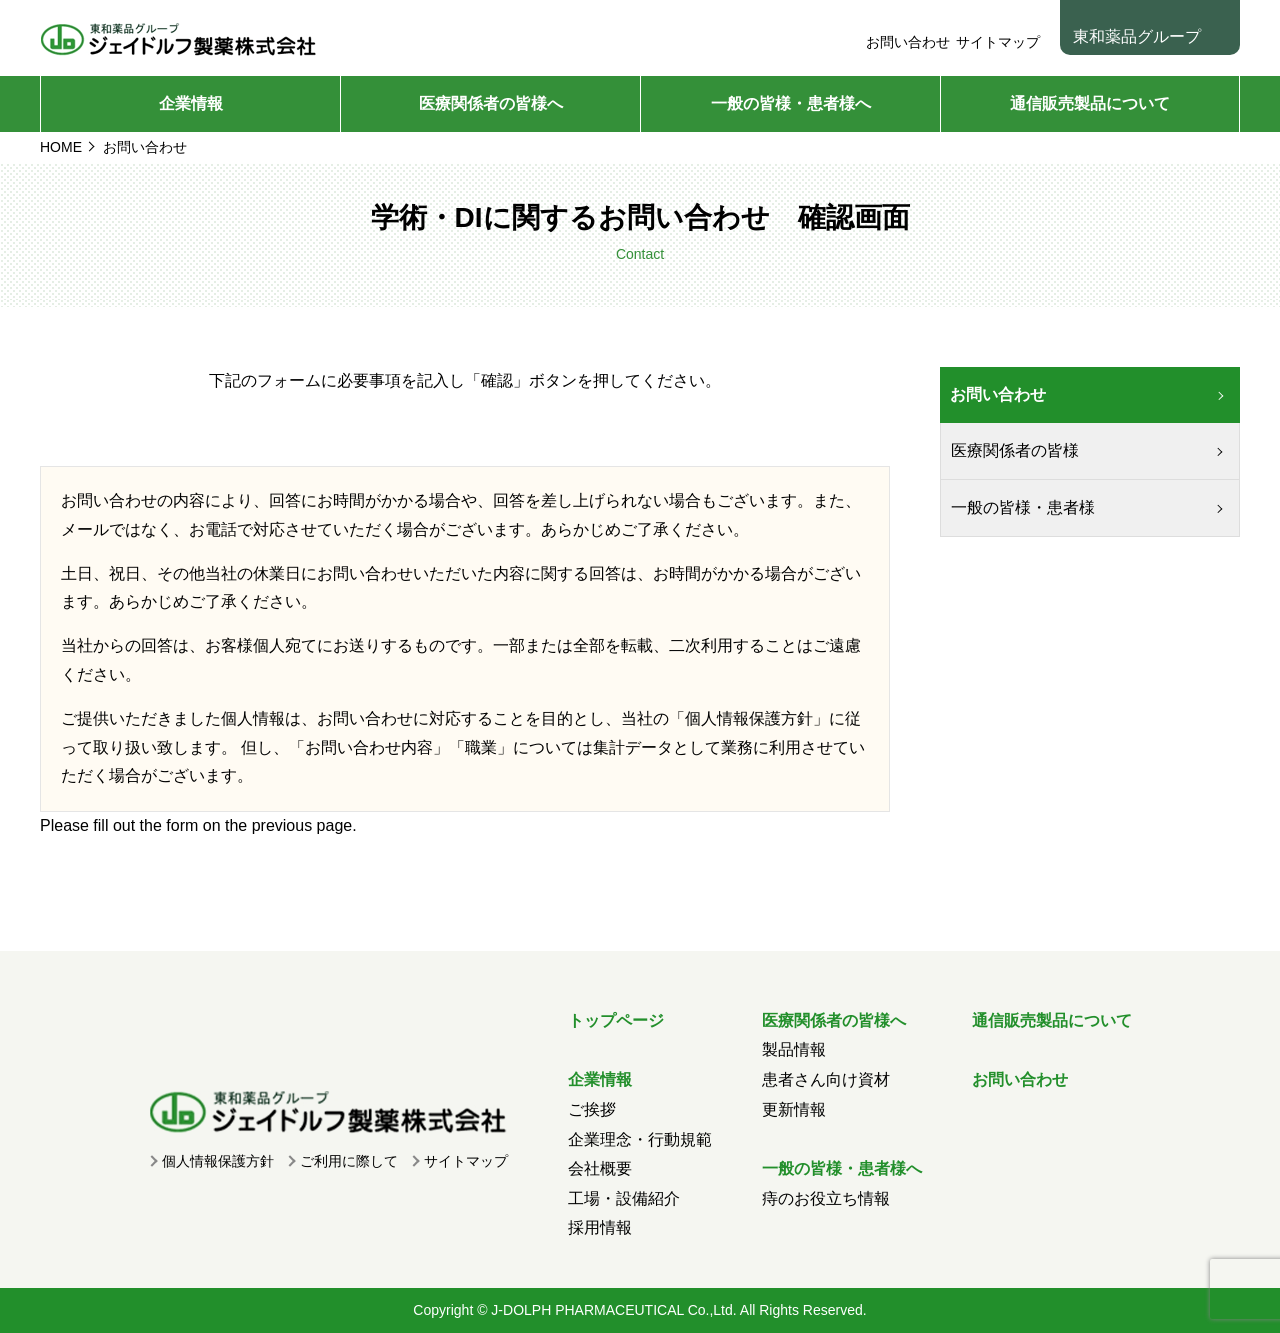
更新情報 (794, 1109)
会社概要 (600, 1168)
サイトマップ (998, 42)
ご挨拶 (592, 1109)
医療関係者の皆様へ (491, 103)
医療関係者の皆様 (1015, 450)
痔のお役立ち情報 (826, 1198)
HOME (61, 147)
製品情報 (794, 1049)
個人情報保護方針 (749, 718)
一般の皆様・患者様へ (791, 103)
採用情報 (600, 1227)
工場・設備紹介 (624, 1198)
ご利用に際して (349, 1161)
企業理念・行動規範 (640, 1139)
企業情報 (191, 103)
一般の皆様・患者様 (1023, 507)
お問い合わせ (908, 42)
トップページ (616, 1020)
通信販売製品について (1090, 103)
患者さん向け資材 (826, 1079)
